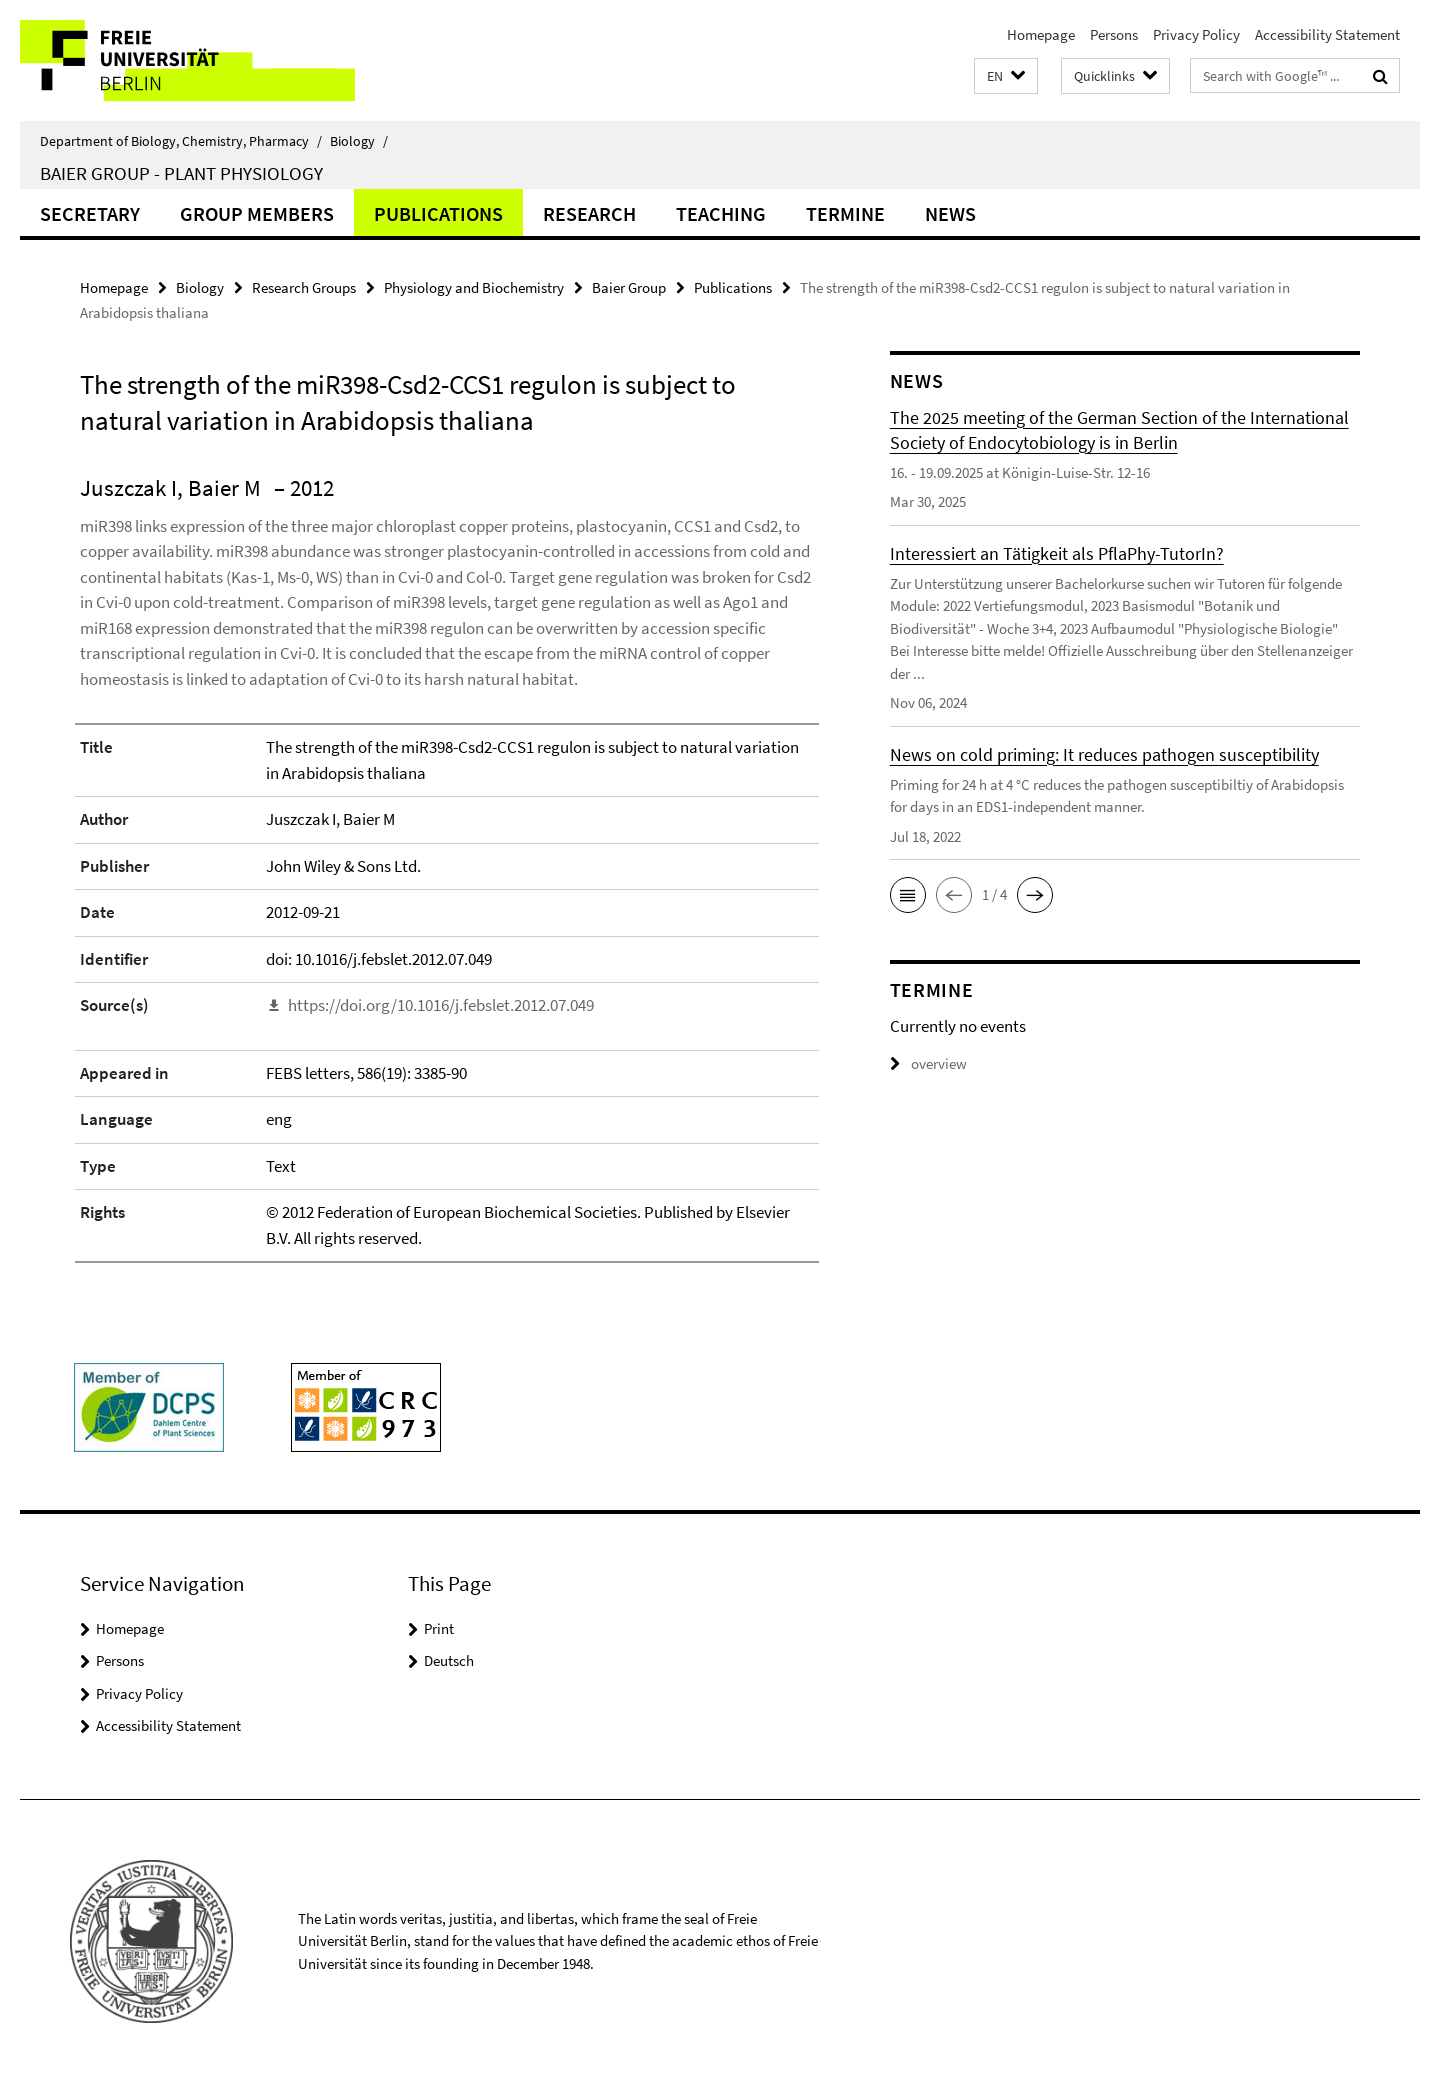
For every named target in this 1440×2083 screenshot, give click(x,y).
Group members (257, 213)
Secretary (90, 213)
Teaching (721, 213)
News (950, 213)
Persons (1114, 34)
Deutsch (449, 1660)
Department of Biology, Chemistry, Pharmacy (181, 141)
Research (589, 213)
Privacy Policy (1196, 34)
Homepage (1041, 34)
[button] (1006, 76)
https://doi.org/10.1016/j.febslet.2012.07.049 (441, 1005)
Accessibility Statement (1327, 34)
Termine (845, 213)
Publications (438, 213)
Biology (359, 141)
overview (928, 1063)
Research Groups (304, 287)
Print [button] (439, 1628)
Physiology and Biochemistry (474, 287)
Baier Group (629, 287)
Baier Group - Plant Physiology (181, 173)
